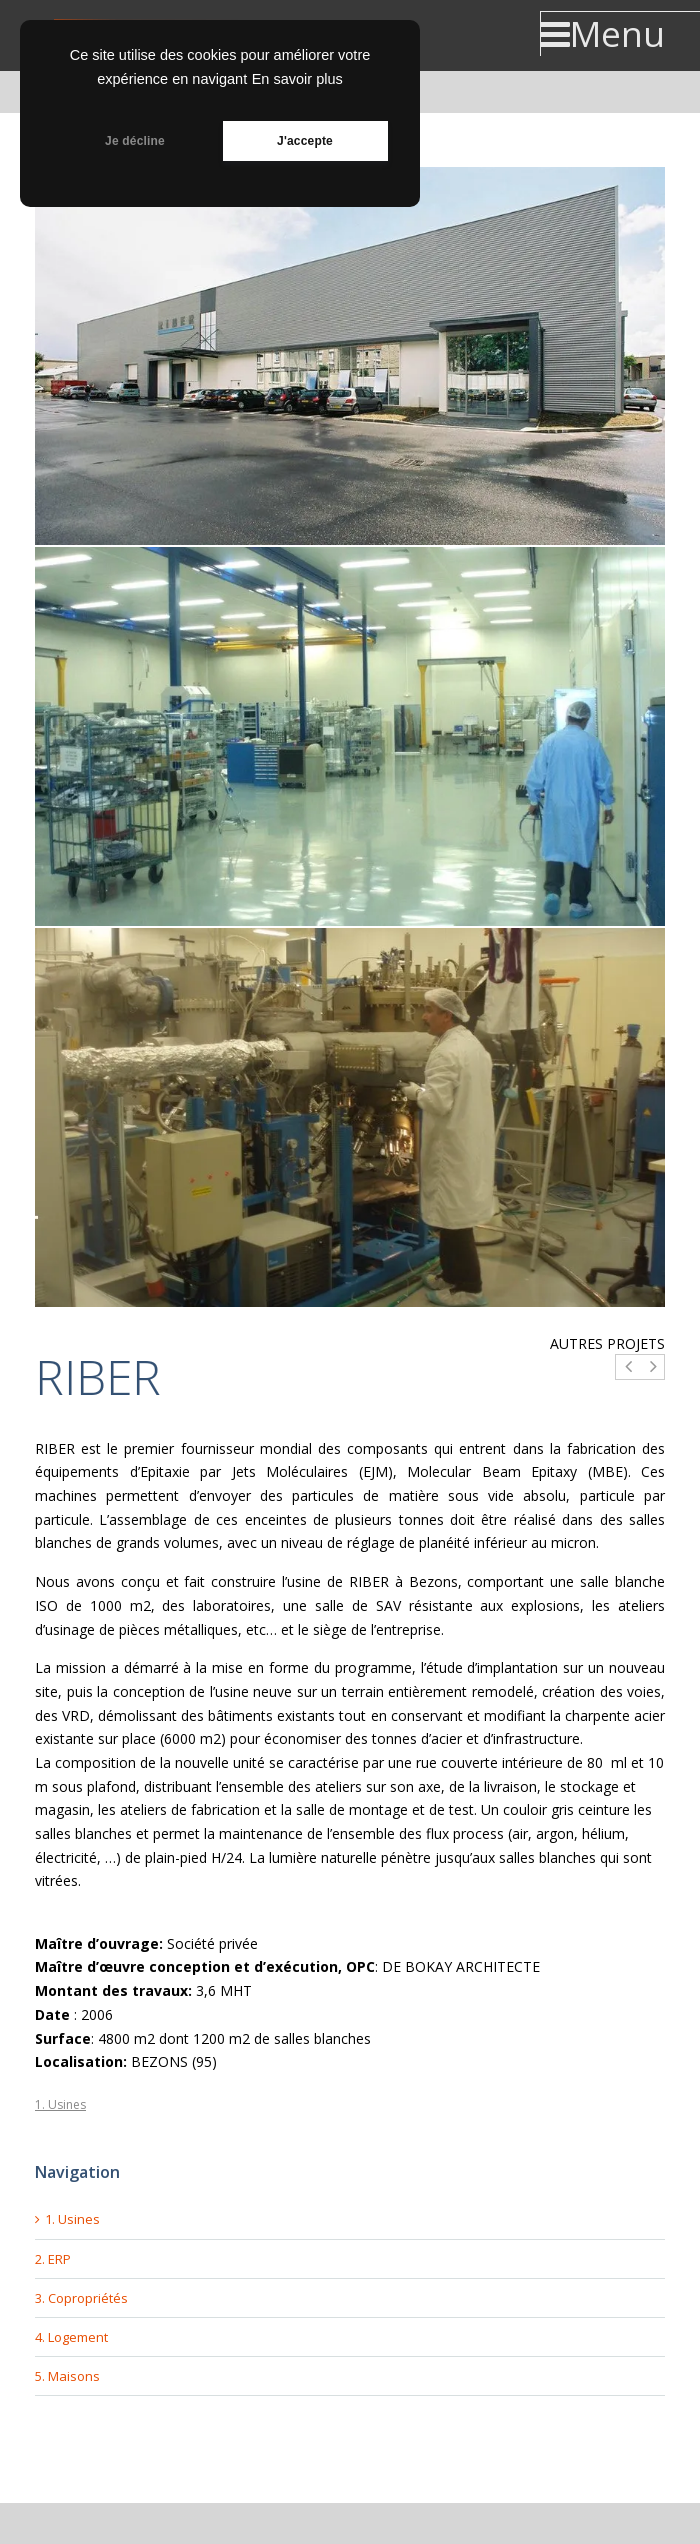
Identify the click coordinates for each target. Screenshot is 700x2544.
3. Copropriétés (81, 2298)
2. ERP (53, 2259)
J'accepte (305, 141)
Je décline (135, 141)
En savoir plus (297, 79)
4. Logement (71, 2337)
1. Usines (60, 2104)
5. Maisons (67, 2376)
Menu (602, 34)
